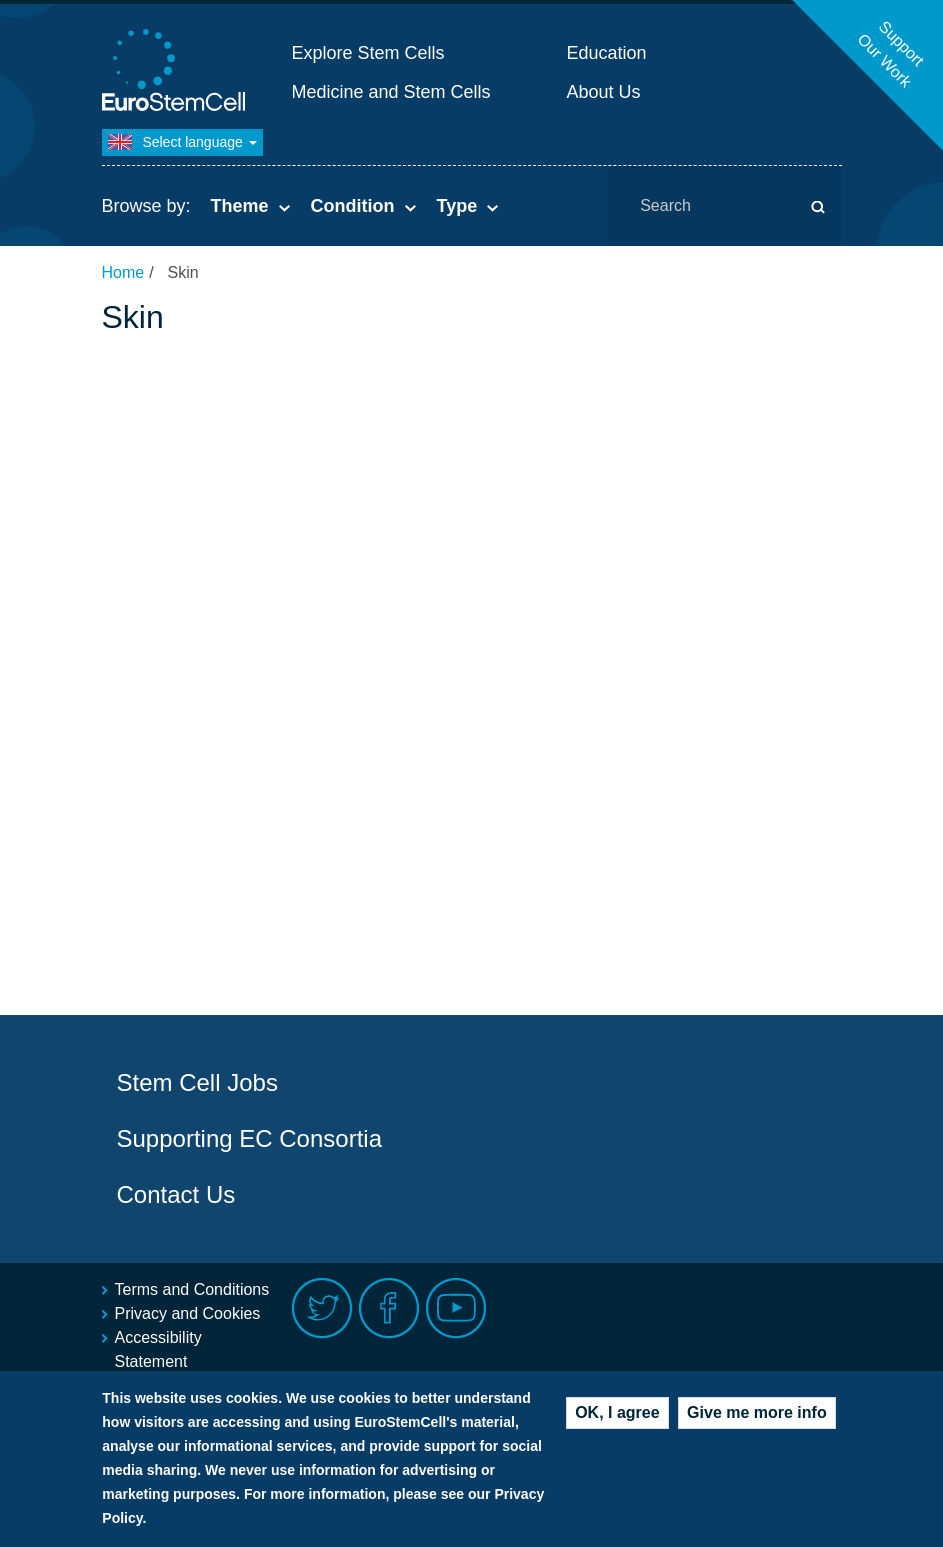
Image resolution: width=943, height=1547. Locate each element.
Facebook (389, 1308)
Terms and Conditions (192, 1289)
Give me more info (757, 1415)
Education (607, 53)
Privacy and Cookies (188, 1313)
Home (123, 272)
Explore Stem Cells (368, 53)
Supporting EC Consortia (249, 1138)
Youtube (456, 1308)
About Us (604, 92)
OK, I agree (617, 1415)
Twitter (322, 1308)
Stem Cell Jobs (197, 1082)
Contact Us (176, 1194)
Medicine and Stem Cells (391, 92)
